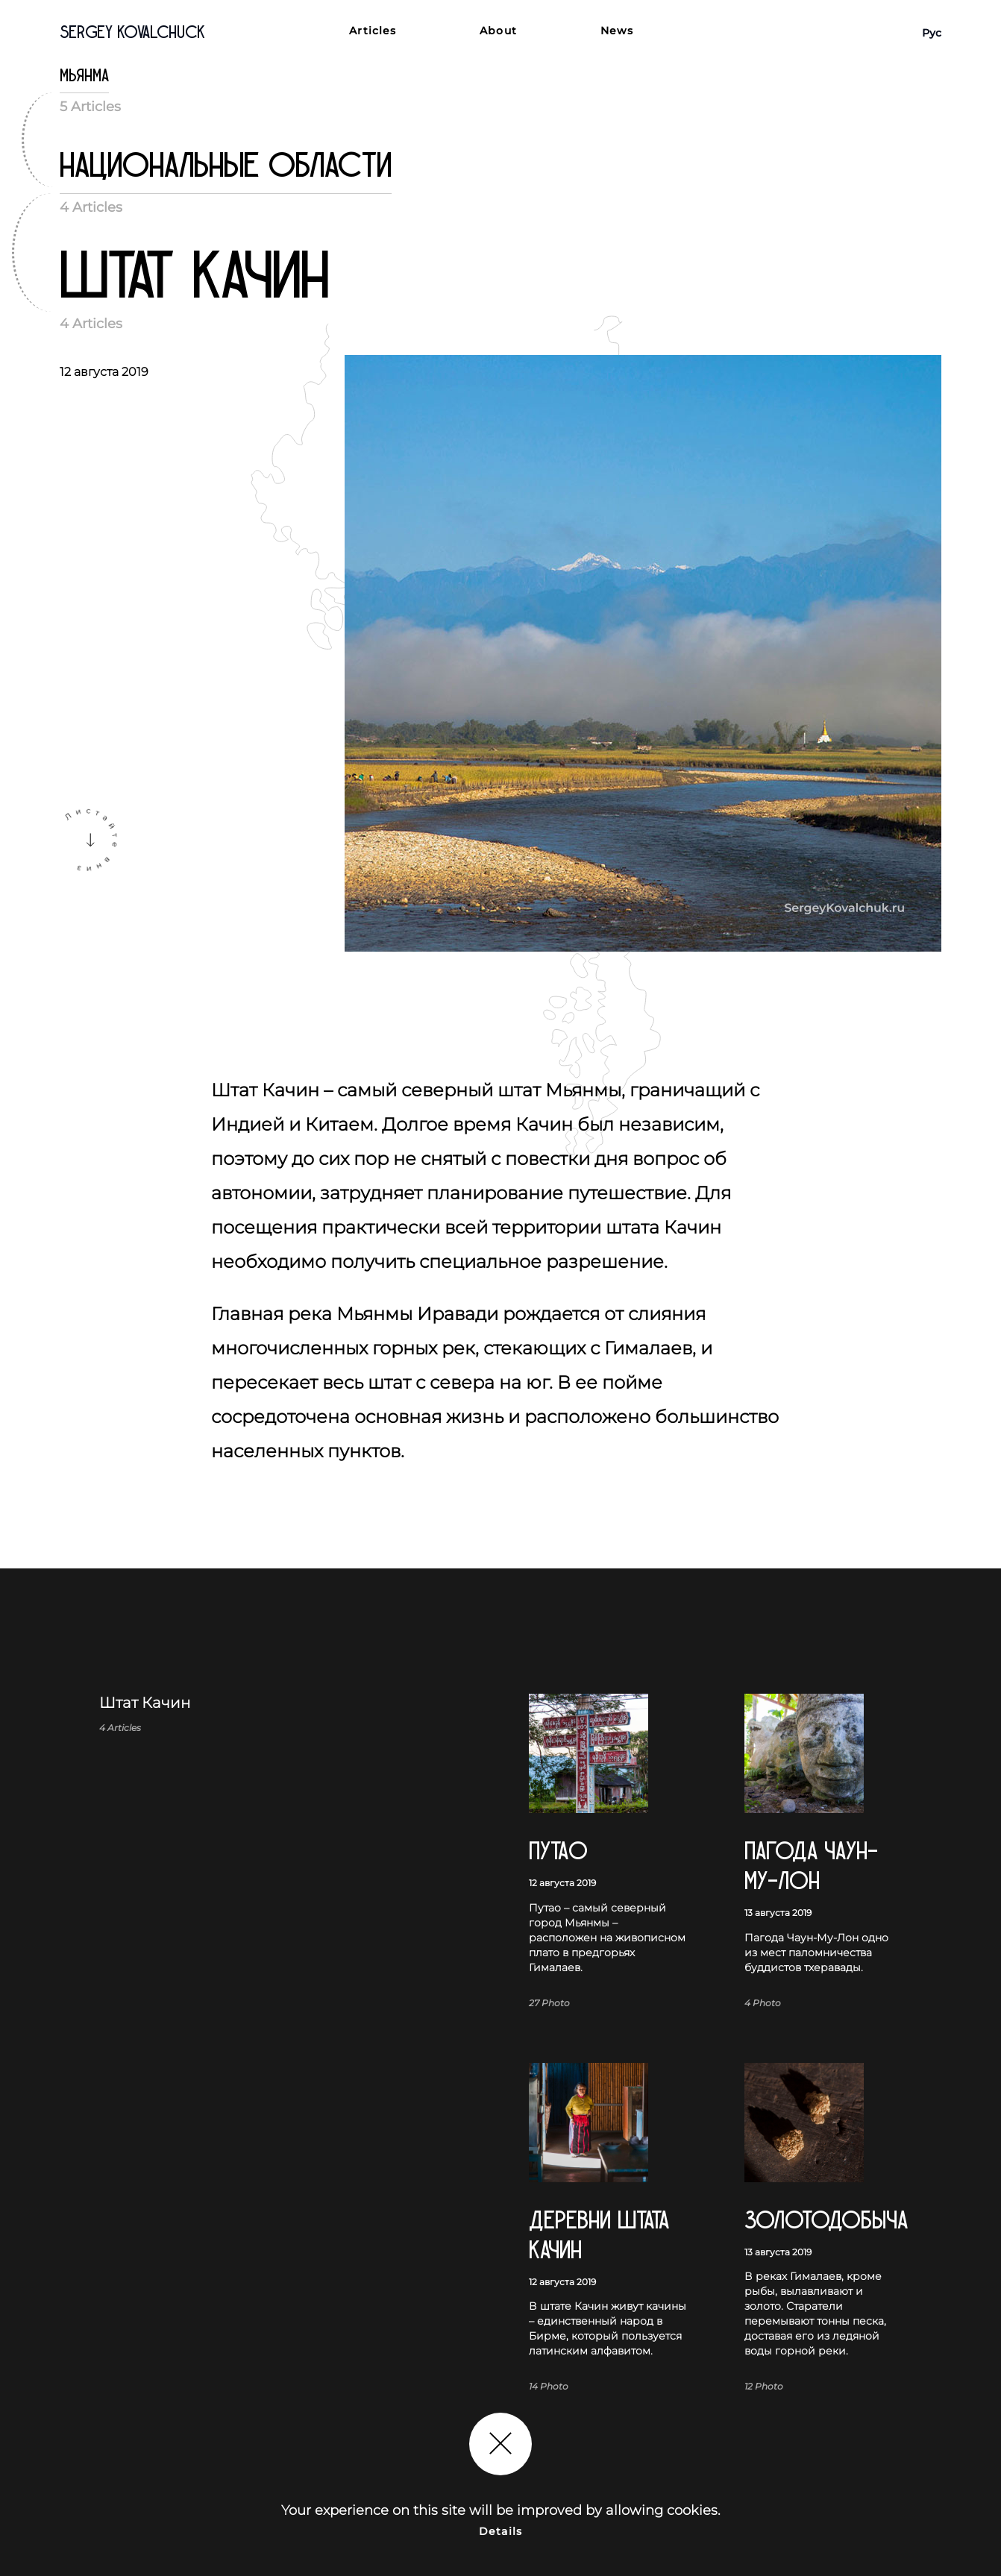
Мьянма (84, 75)
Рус (931, 33)
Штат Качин (194, 277)
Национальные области (226, 166)
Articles (372, 30)
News (616, 30)
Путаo (558, 1851)
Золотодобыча (823, 2221)
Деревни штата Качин (599, 2236)
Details (500, 2531)
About (498, 30)
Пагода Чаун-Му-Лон (811, 1866)
